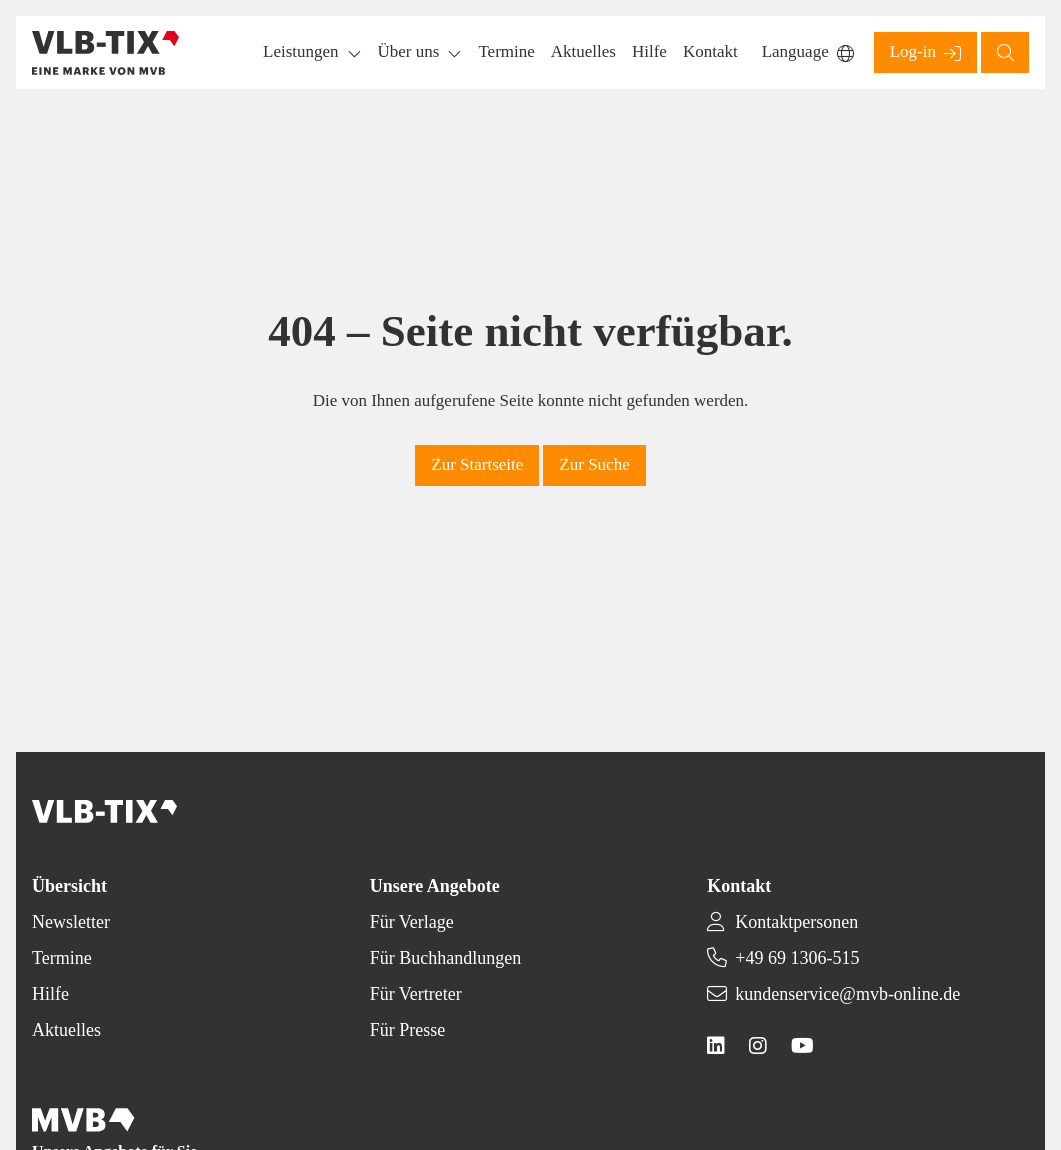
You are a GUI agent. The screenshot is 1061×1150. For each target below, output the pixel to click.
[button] (506, 52)
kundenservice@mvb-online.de (847, 994)
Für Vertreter (416, 994)
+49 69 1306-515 (797, 958)
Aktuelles (66, 1030)
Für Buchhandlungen (445, 958)
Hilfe (50, 994)
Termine (62, 958)
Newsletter (71, 922)
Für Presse (408, 1030)
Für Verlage (412, 922)
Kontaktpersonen (796, 922)
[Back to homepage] (105, 53)
